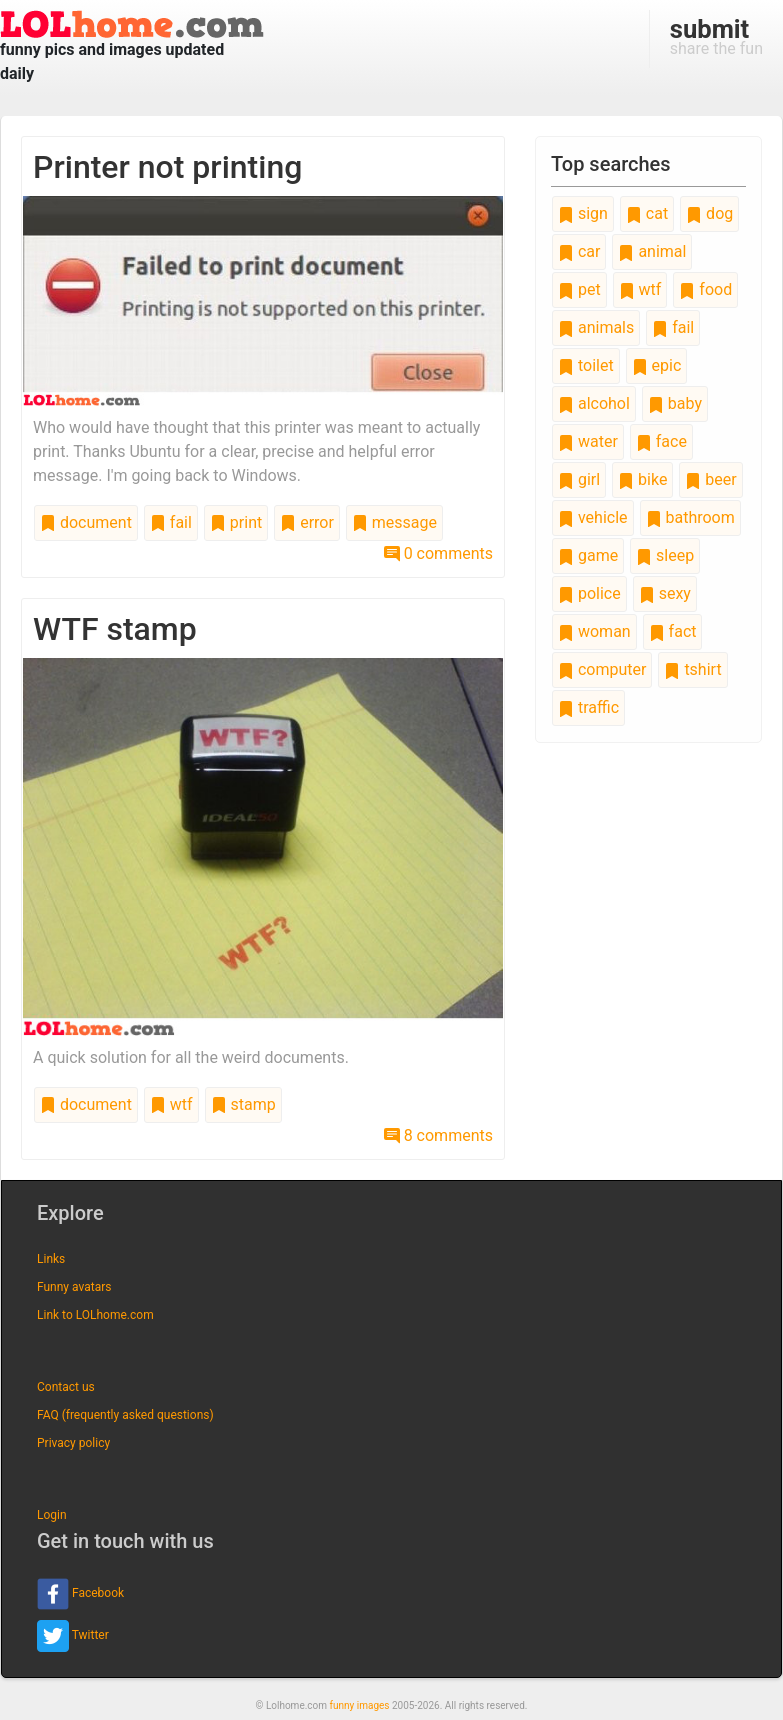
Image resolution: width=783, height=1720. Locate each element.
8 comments (438, 1135)
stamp (243, 1104)
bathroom (690, 517)
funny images (360, 1705)
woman (594, 631)
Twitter (73, 1636)
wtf (171, 1104)
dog (709, 213)
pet (579, 289)
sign (583, 213)
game (588, 555)
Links (51, 1259)
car (579, 251)
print (236, 522)
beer (710, 479)
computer (602, 669)
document (86, 522)
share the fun (716, 36)
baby (675, 403)
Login (52, 1515)
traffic (588, 707)
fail (171, 522)
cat (647, 213)
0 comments (438, 553)
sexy (665, 593)
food (705, 289)
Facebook (80, 1594)
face (661, 441)
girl (579, 479)
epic (657, 365)
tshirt (692, 669)
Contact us (66, 1387)
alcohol (594, 403)
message (394, 522)
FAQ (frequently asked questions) (125, 1415)
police (589, 593)
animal (652, 251)
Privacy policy (73, 1443)
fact (673, 631)
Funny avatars (74, 1287)
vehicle (593, 517)
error (307, 522)
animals (596, 327)
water (588, 441)
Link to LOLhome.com (95, 1315)
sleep (665, 555)
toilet (586, 365)
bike (642, 479)
